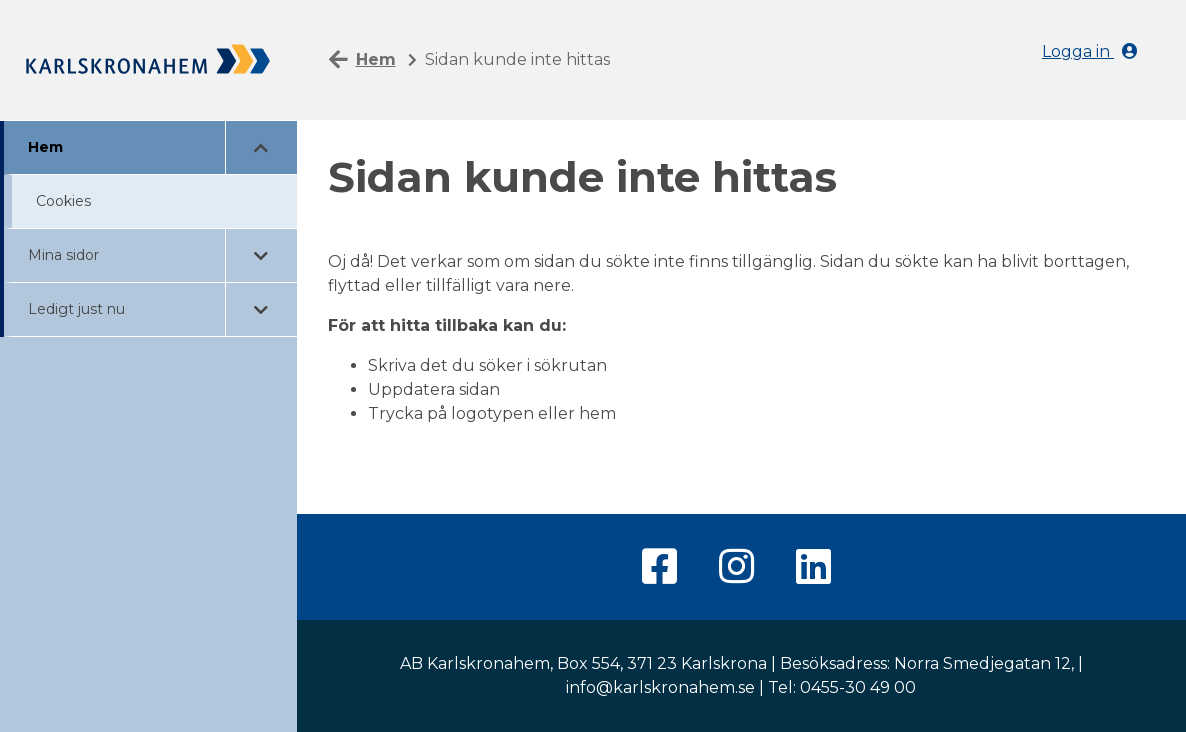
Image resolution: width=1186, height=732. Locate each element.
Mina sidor (63, 255)
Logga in (1090, 51)
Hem (45, 147)
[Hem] (148, 57)
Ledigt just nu (76, 309)
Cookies (63, 201)
